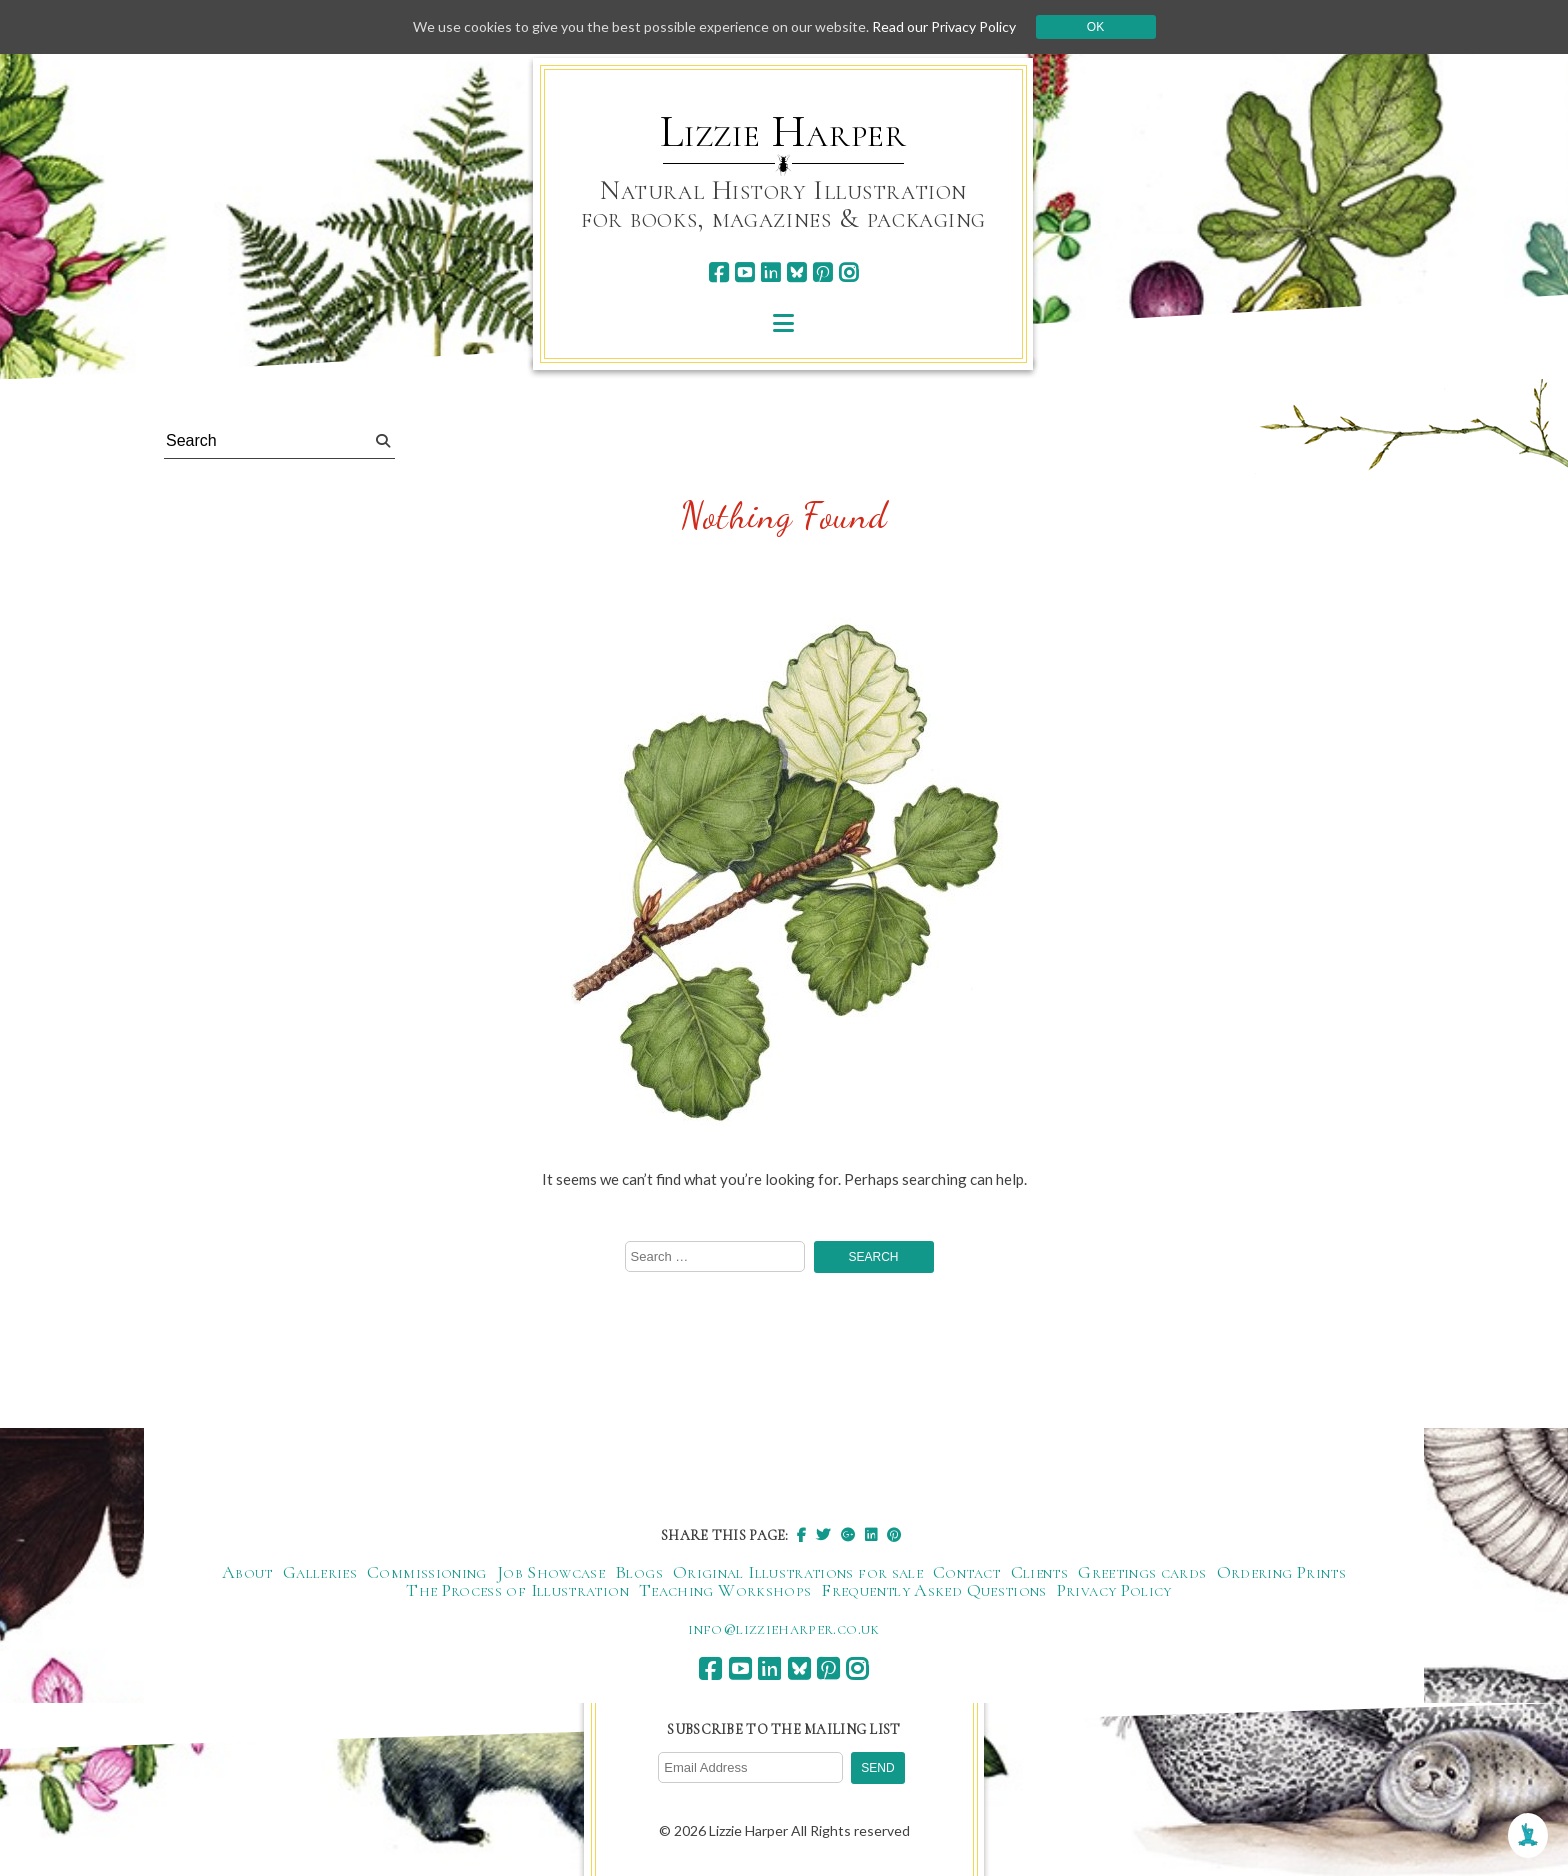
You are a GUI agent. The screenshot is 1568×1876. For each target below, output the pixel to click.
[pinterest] (822, 272)
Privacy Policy (1114, 1590)
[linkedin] (770, 272)
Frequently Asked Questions (933, 1590)
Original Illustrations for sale (798, 1572)
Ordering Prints (1281, 1572)
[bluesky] (796, 272)
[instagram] (848, 272)
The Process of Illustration (517, 1590)
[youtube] (744, 272)
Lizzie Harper (783, 132)
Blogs (639, 1572)
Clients (1040, 1572)
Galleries (320, 1572)
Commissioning (427, 1572)
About (247, 1572)
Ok (1095, 27)
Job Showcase (551, 1572)
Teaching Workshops (725, 1590)
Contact (967, 1572)
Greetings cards (1142, 1572)
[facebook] (718, 272)
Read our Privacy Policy (944, 26)
